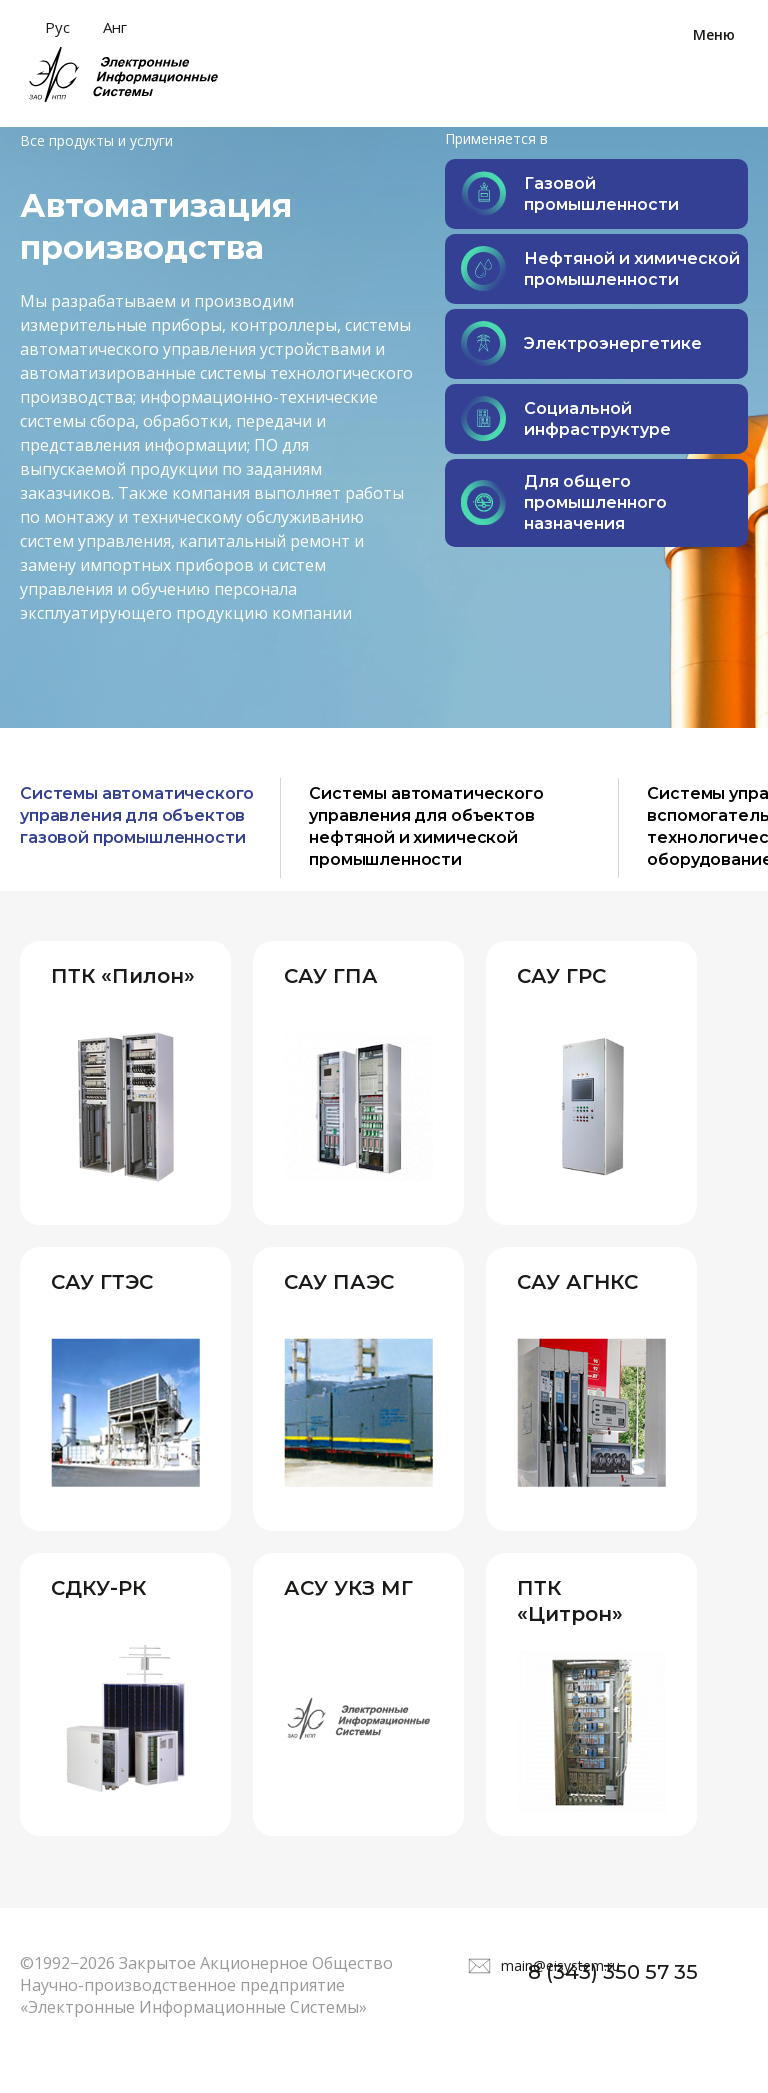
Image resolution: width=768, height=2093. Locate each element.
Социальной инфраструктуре (566, 418)
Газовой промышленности (570, 193)
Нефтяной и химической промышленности (600, 268)
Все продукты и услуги (96, 140)
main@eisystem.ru (560, 1984)
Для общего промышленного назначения (564, 502)
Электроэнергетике (581, 343)
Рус (57, 27)
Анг (115, 27)
